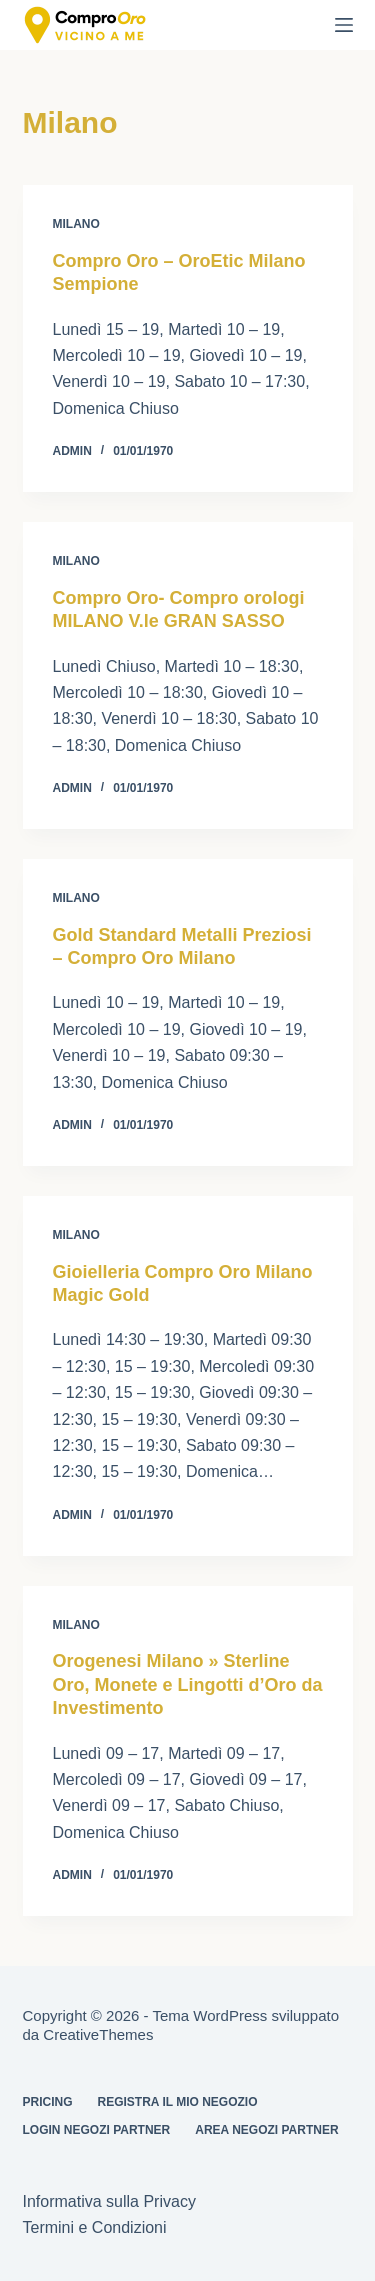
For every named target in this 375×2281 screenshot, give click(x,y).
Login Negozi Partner (97, 2130)
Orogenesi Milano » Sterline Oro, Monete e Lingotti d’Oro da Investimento (188, 1684)
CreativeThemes (98, 2034)
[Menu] (344, 25)
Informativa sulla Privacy (109, 2201)
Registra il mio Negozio (178, 2102)
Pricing (48, 2102)
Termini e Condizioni (95, 2227)
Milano (76, 224)
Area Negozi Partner (266, 2130)
